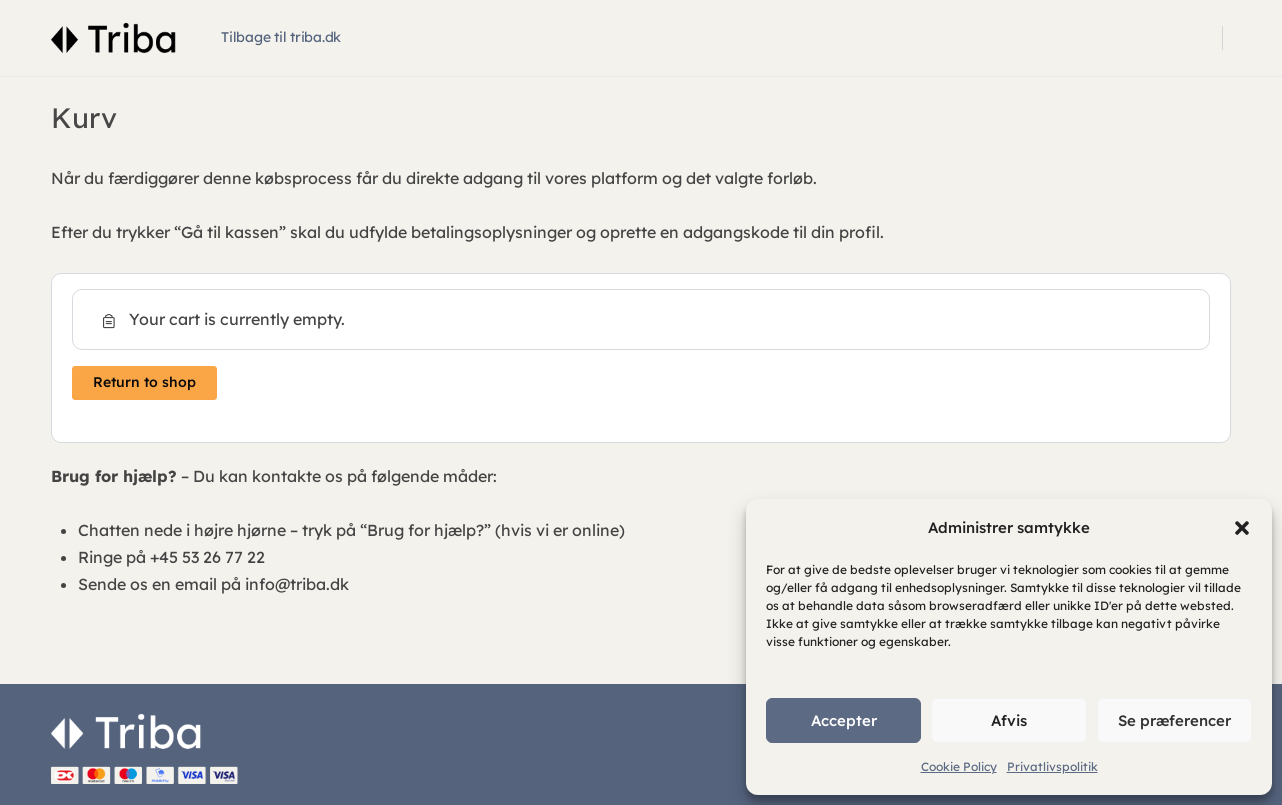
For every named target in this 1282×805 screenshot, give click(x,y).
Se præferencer (1174, 720)
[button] (1242, 528)
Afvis (1009, 720)
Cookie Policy (959, 766)
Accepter (844, 720)
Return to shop (144, 382)
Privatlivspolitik (1052, 766)
